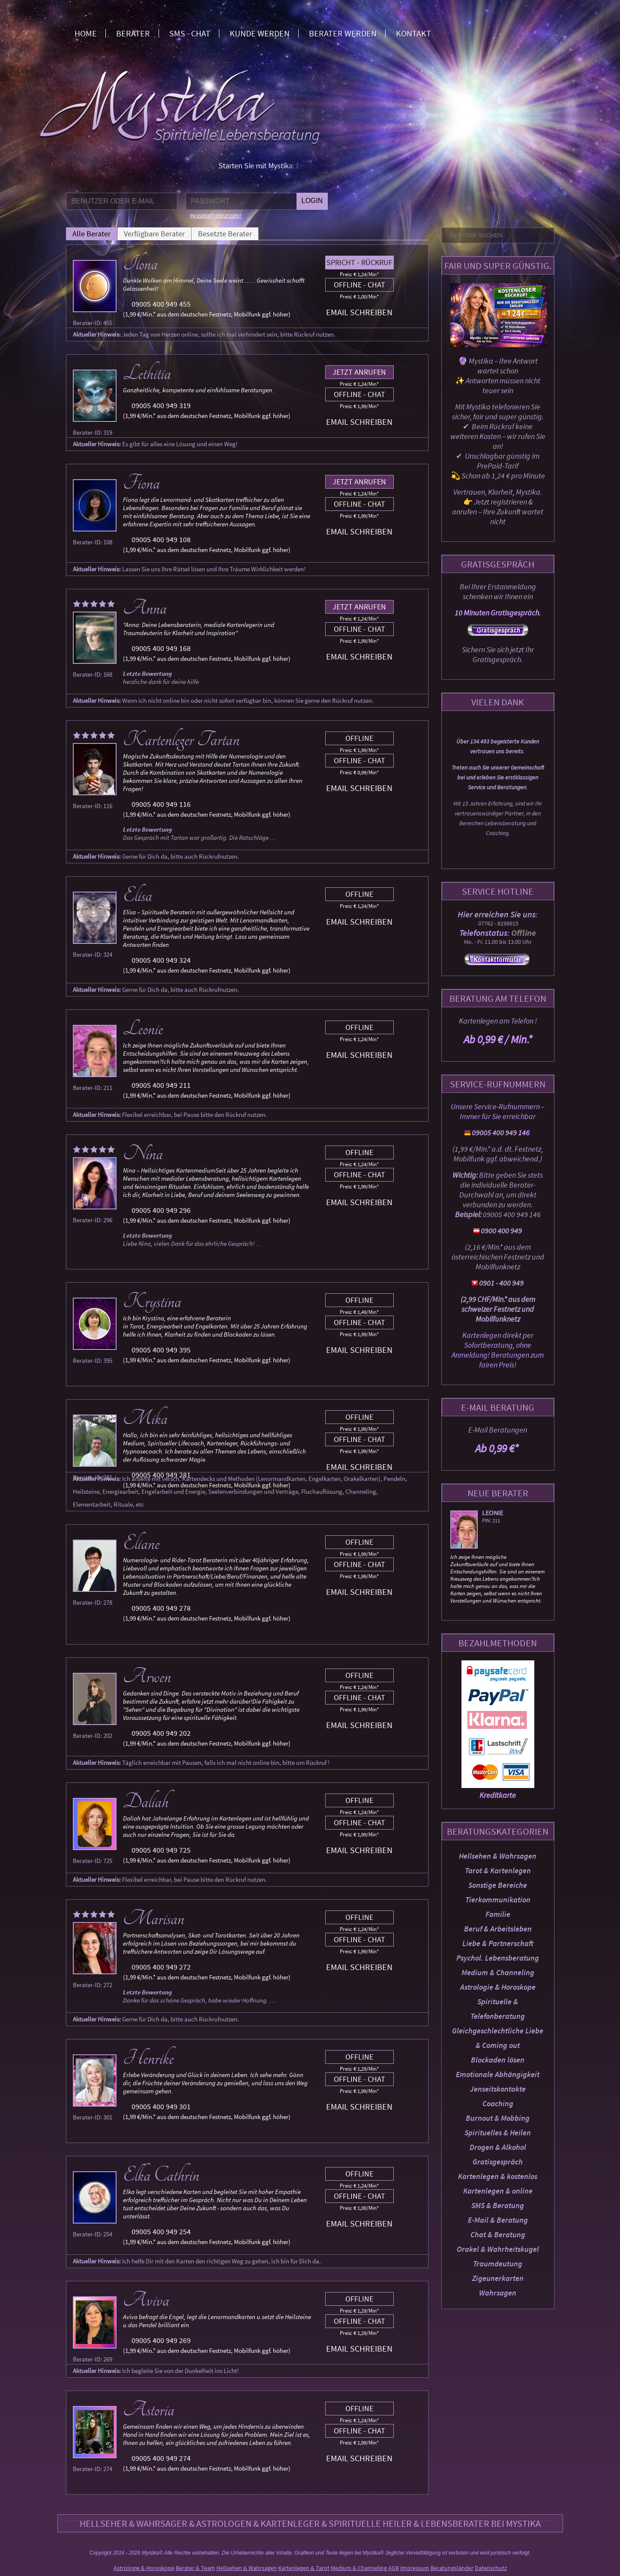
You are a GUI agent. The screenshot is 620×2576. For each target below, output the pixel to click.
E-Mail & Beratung (498, 2220)
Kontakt (413, 33)
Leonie (492, 1512)
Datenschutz (491, 2568)
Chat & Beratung (497, 2234)
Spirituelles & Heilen (497, 2132)
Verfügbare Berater (154, 234)
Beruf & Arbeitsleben (498, 1929)
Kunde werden (260, 33)
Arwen (147, 1676)
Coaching (497, 2103)
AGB (393, 2568)
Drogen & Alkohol (498, 2147)
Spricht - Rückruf (359, 262)
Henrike (148, 2058)
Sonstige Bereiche (497, 1885)
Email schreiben (359, 312)
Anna (145, 608)
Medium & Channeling (497, 1972)
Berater (133, 33)
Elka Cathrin (161, 2175)
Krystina (152, 1301)
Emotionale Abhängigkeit (497, 2074)
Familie (497, 1914)
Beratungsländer (452, 2568)
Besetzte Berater (225, 234)
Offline (359, 738)
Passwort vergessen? (216, 215)
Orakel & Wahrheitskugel (498, 2249)
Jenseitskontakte (498, 2089)
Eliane (141, 1543)
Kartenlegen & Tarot (303, 2568)
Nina (143, 1153)
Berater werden (343, 33)
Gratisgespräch (498, 2162)
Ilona (140, 263)
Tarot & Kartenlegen (498, 1870)
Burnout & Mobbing (498, 2118)
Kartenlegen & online (498, 2191)
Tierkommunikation (497, 1899)
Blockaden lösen (497, 2060)
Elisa (137, 895)
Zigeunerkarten (498, 2278)
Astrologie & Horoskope (498, 1987)
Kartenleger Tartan (181, 739)
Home (86, 33)
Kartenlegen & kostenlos (497, 2176)
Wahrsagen (497, 2293)
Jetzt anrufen (359, 372)
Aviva (146, 2300)
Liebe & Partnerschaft (497, 1943)
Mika (145, 1418)
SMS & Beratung (497, 2205)
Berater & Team (195, 2568)
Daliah (145, 1801)
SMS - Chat (189, 33)
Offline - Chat (359, 285)
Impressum (414, 2568)
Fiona (141, 483)
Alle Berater (91, 234)
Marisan (153, 1918)
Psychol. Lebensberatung (497, 1958)
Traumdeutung (497, 2264)
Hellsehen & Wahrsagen (497, 1856)
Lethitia (147, 373)
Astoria (148, 2409)
